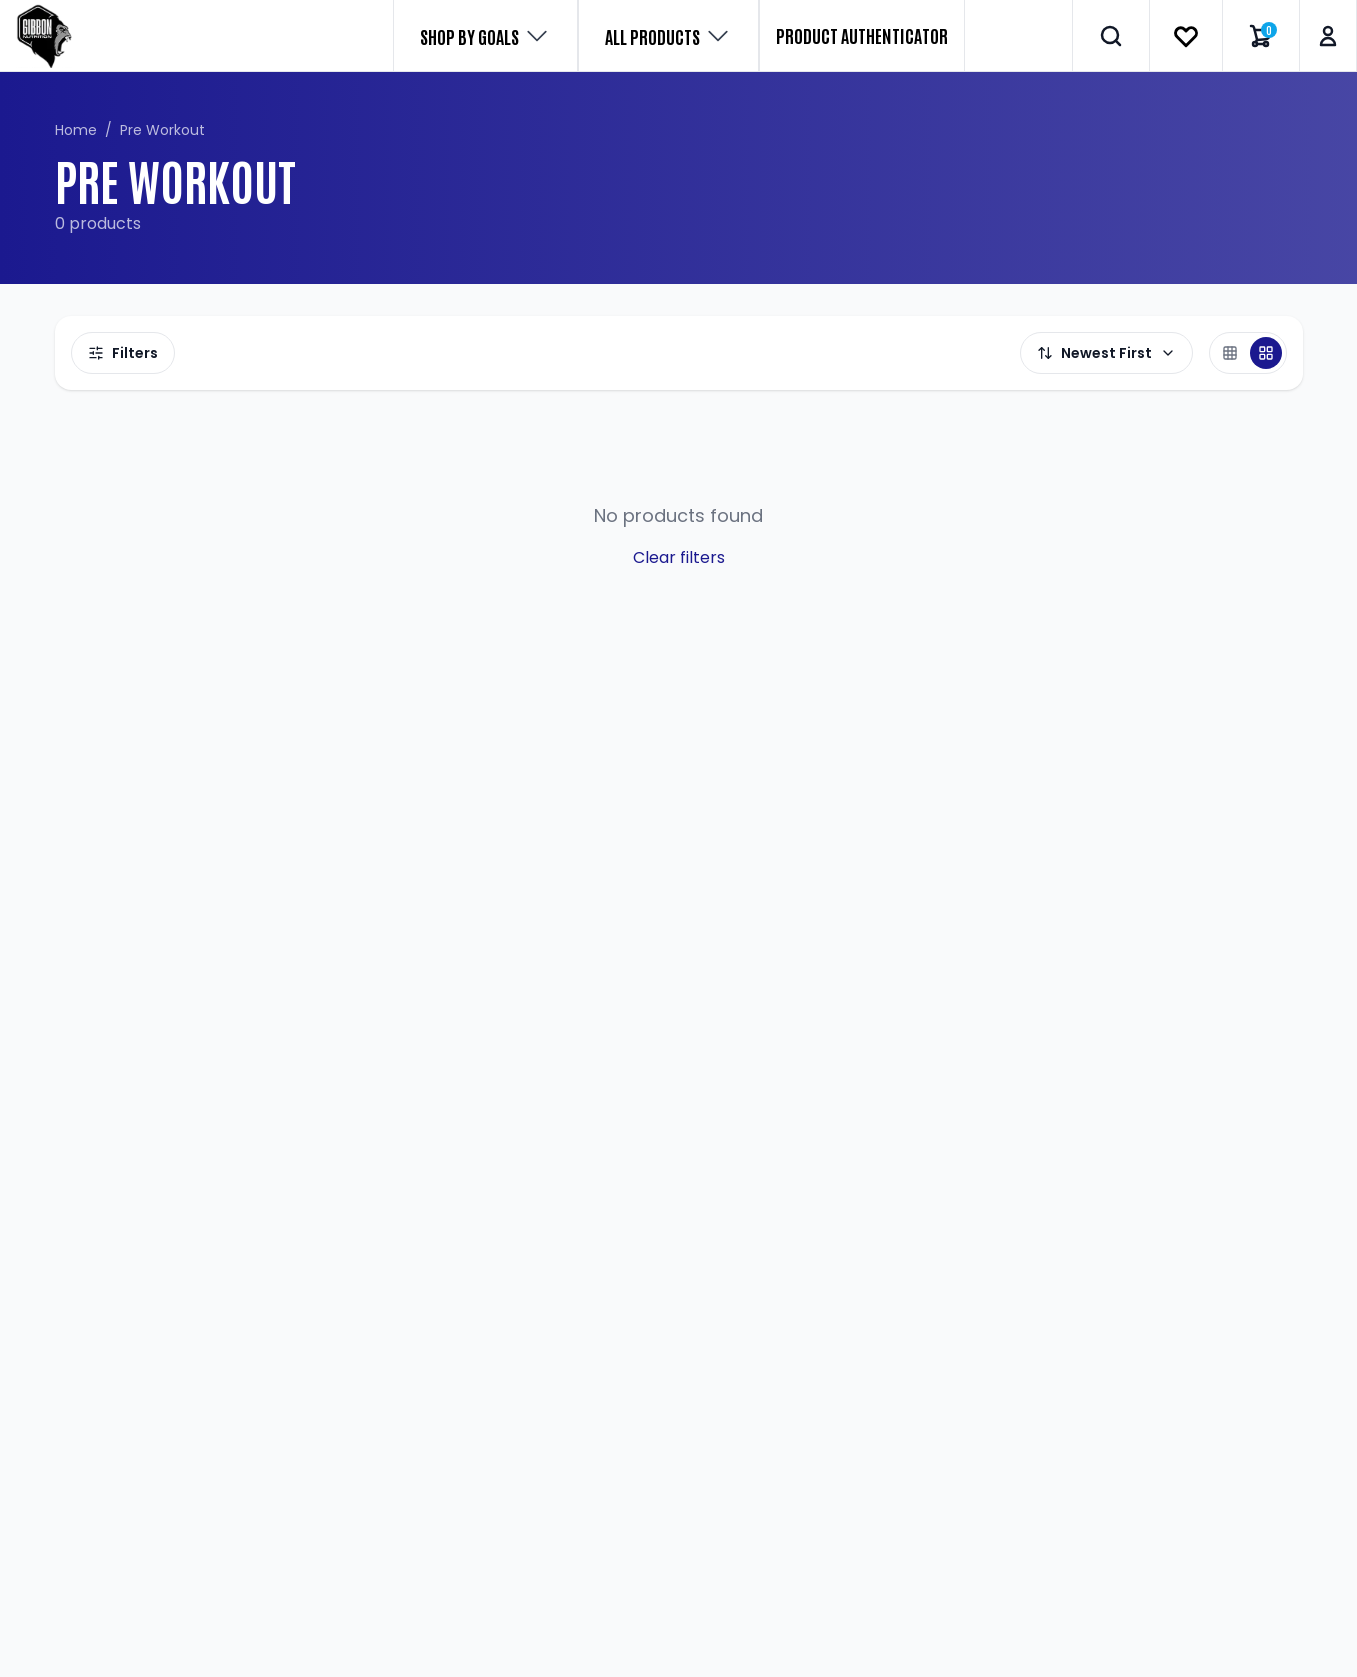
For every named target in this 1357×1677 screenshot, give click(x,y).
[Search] (1111, 36)
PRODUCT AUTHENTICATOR (862, 35)
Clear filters (679, 557)
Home (76, 130)
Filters (123, 353)
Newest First (1106, 353)
